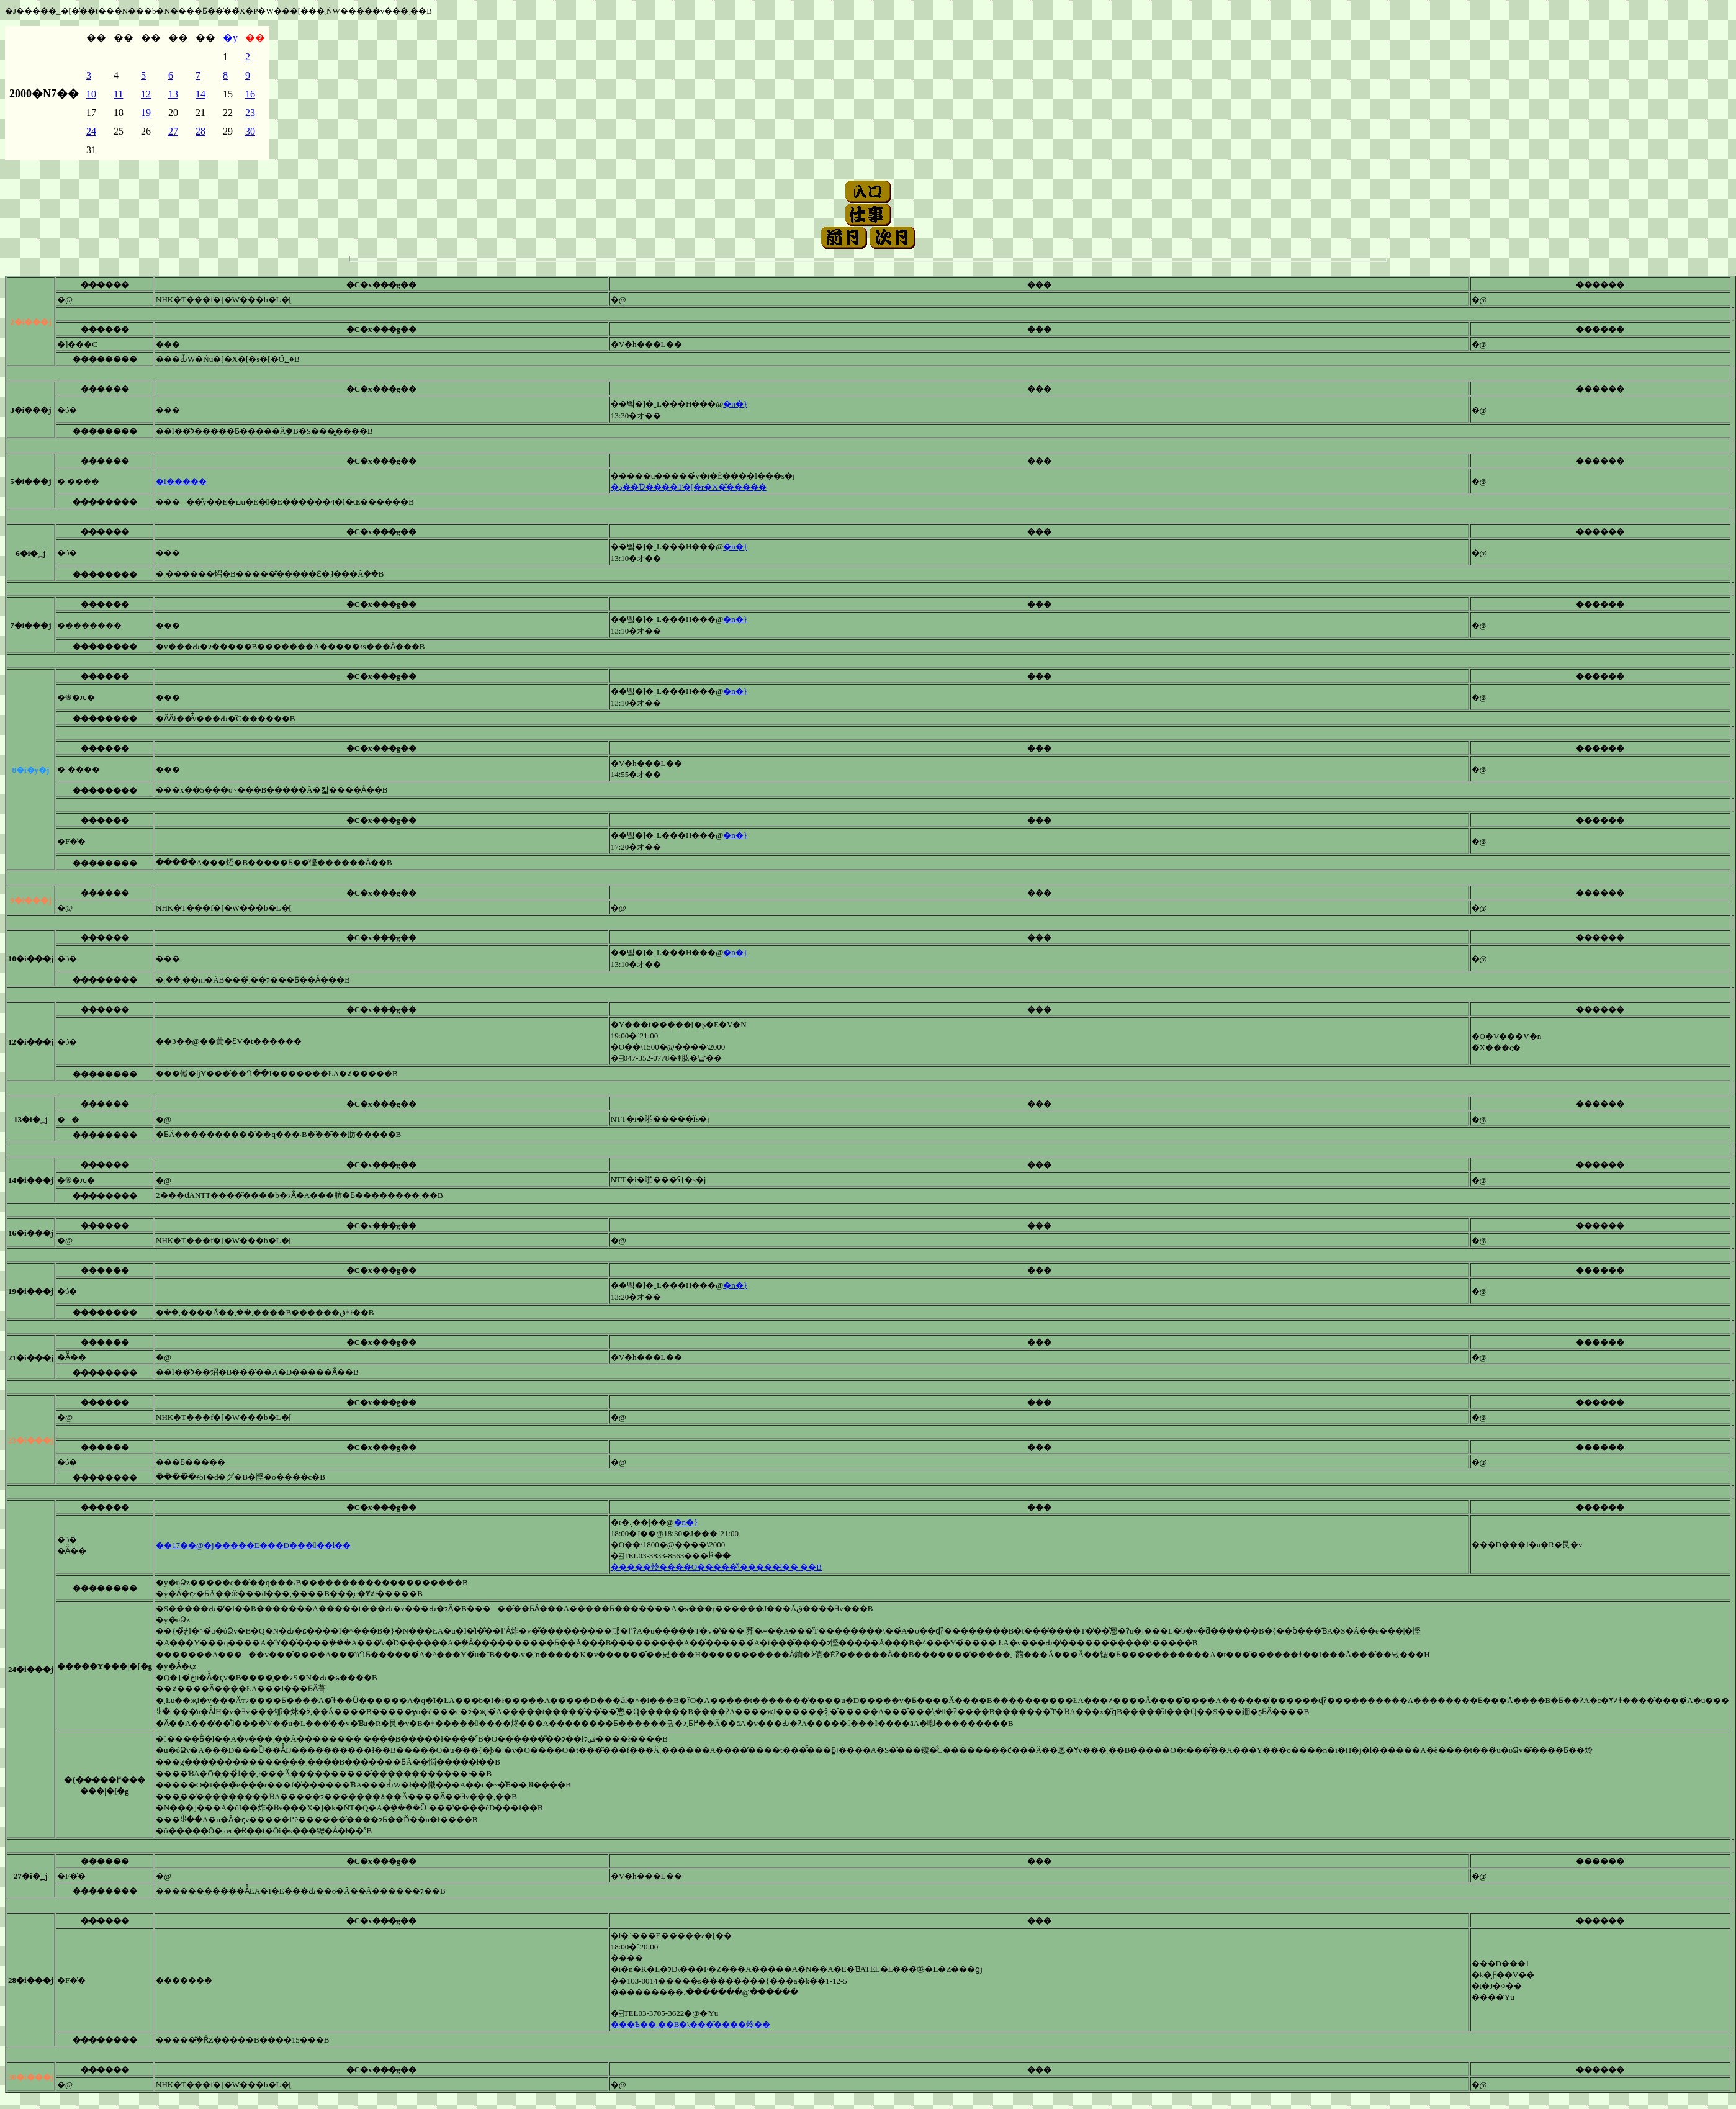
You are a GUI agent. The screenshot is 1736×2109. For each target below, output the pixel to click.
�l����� (181, 481)
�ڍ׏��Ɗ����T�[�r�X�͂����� (689, 487)
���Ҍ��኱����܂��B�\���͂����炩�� (690, 2024)
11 (118, 94)
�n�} (735, 403)
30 (250, 131)
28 (200, 131)
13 (173, 94)
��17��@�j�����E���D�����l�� (253, 1545)
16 (250, 94)
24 (91, 131)
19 (146, 112)
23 (250, 112)
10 (91, 94)
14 (200, 94)
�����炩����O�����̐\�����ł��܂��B (716, 1567)
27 (173, 131)
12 (146, 94)
